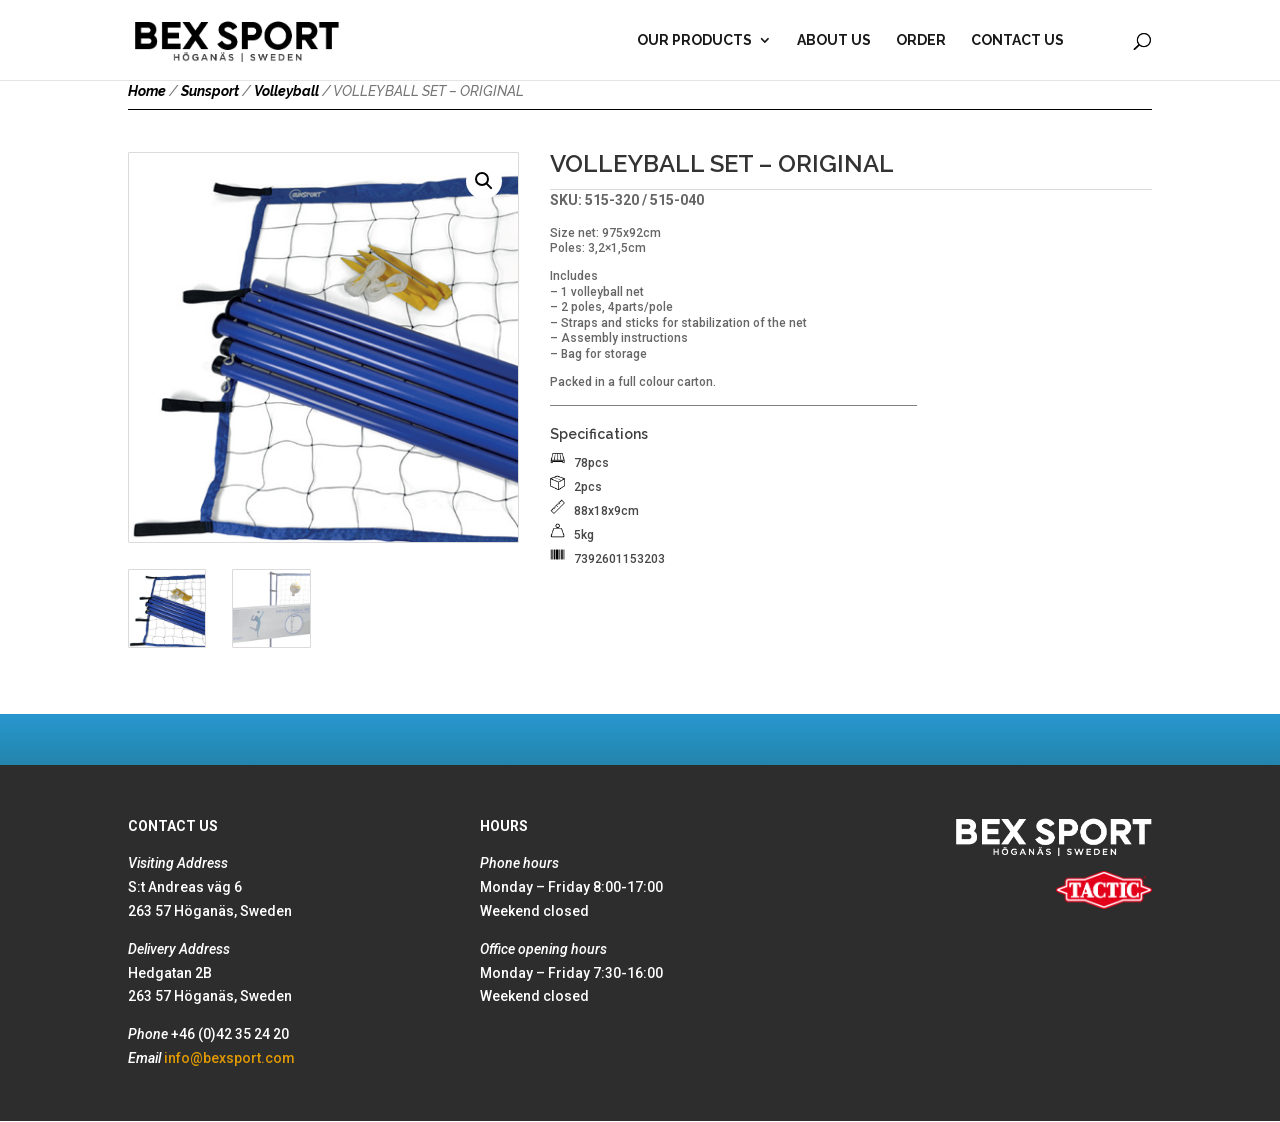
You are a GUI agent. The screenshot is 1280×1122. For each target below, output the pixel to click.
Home (147, 91)
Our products (694, 40)
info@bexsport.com (229, 1058)
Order (921, 40)
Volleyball (286, 91)
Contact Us (1017, 40)
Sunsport (210, 91)
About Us (834, 40)
